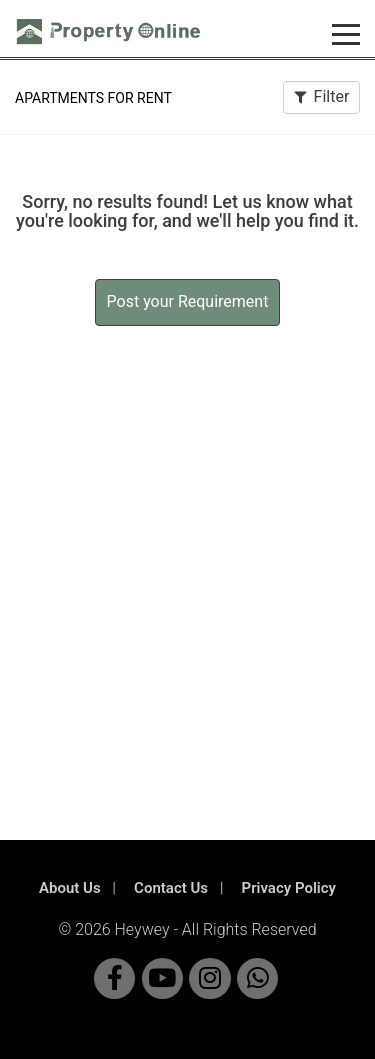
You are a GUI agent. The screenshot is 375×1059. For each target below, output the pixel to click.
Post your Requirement (188, 301)
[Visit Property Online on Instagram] (209, 978)
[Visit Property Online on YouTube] (162, 978)
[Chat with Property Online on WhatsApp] (257, 978)
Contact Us (171, 888)
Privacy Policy (289, 888)
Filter (322, 96)
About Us (70, 888)
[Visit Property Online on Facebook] (114, 978)
